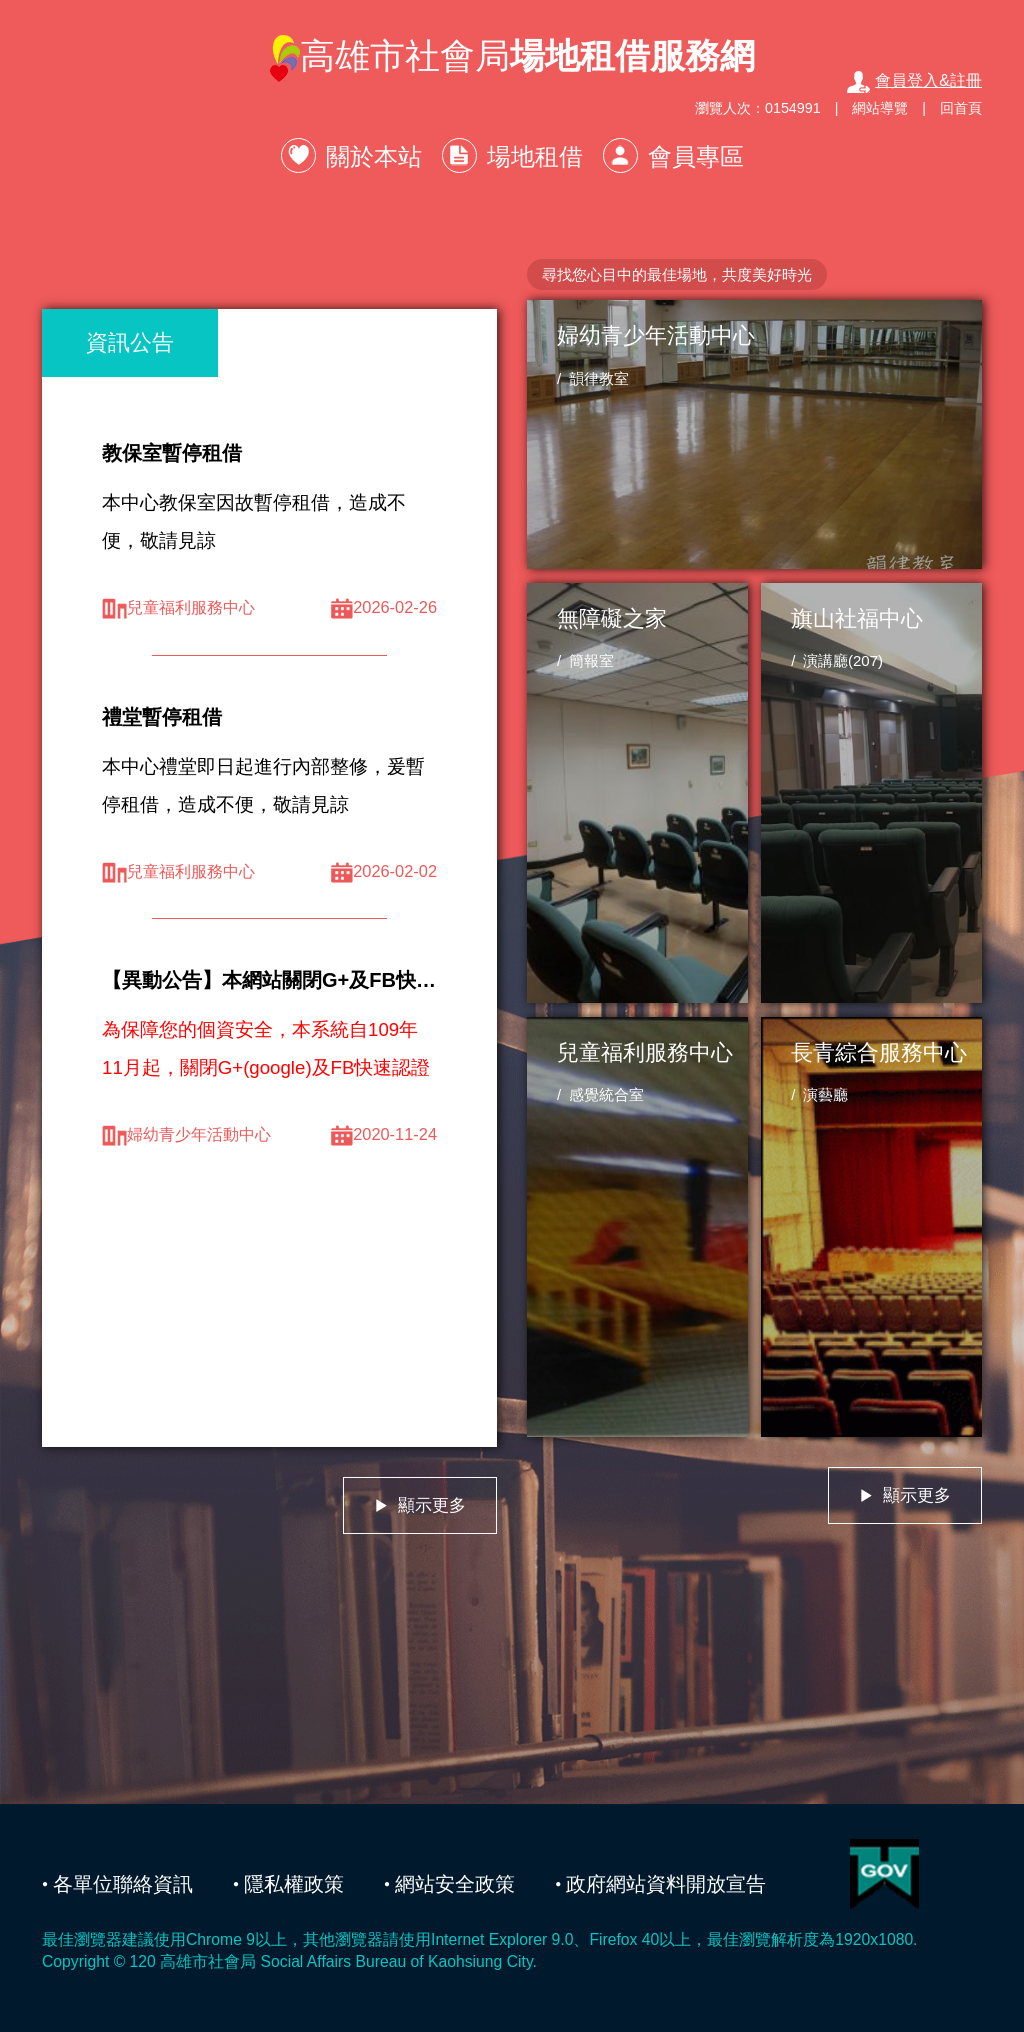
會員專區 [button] (696, 156)
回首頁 (961, 108)
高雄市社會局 (512, 58)
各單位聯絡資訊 (123, 1884)
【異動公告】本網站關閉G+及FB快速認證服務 (309, 980)
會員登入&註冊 (914, 80)
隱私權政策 (294, 1884)
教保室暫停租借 (172, 453)
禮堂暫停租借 (162, 717)
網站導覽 (880, 108)
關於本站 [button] (374, 156)
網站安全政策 (455, 1884)
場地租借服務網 (632, 56)
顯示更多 (420, 1505)
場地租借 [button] (535, 156)
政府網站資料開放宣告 (666, 1884)
